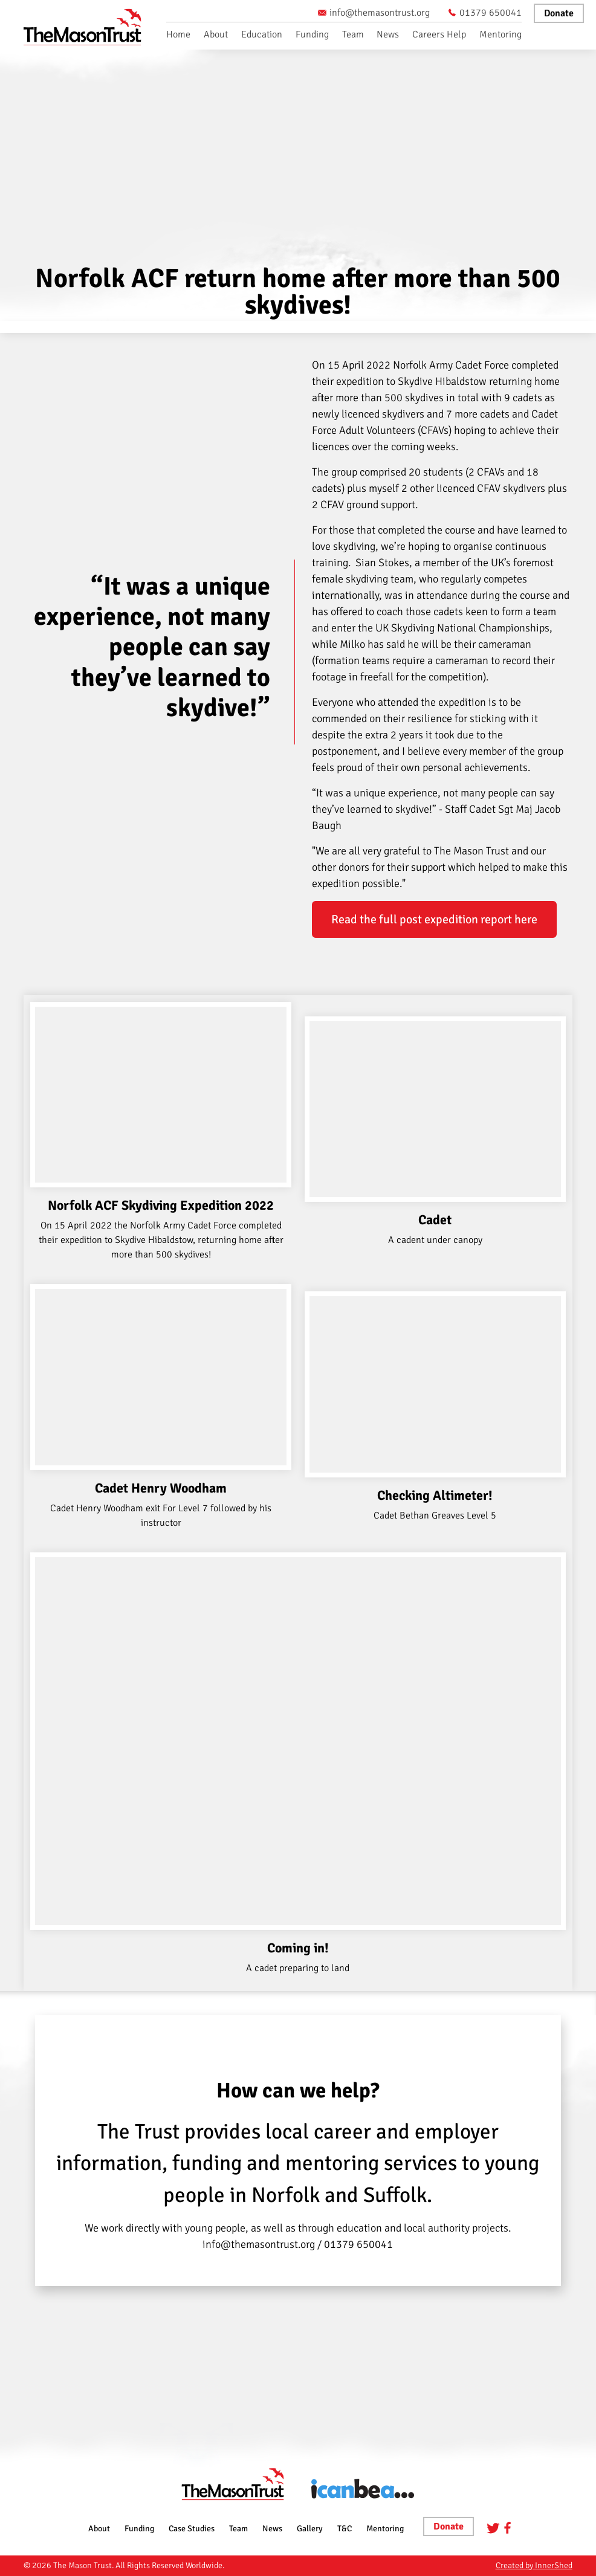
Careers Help (439, 34)
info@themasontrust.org (374, 13)
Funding (312, 34)
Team (353, 34)
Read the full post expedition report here (434, 919)
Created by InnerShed (534, 2565)
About (216, 34)
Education (261, 34)
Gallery (310, 2528)
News (388, 34)
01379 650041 (485, 13)
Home (178, 34)
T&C (344, 2528)
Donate (559, 13)
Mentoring (500, 34)
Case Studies (192, 2528)
